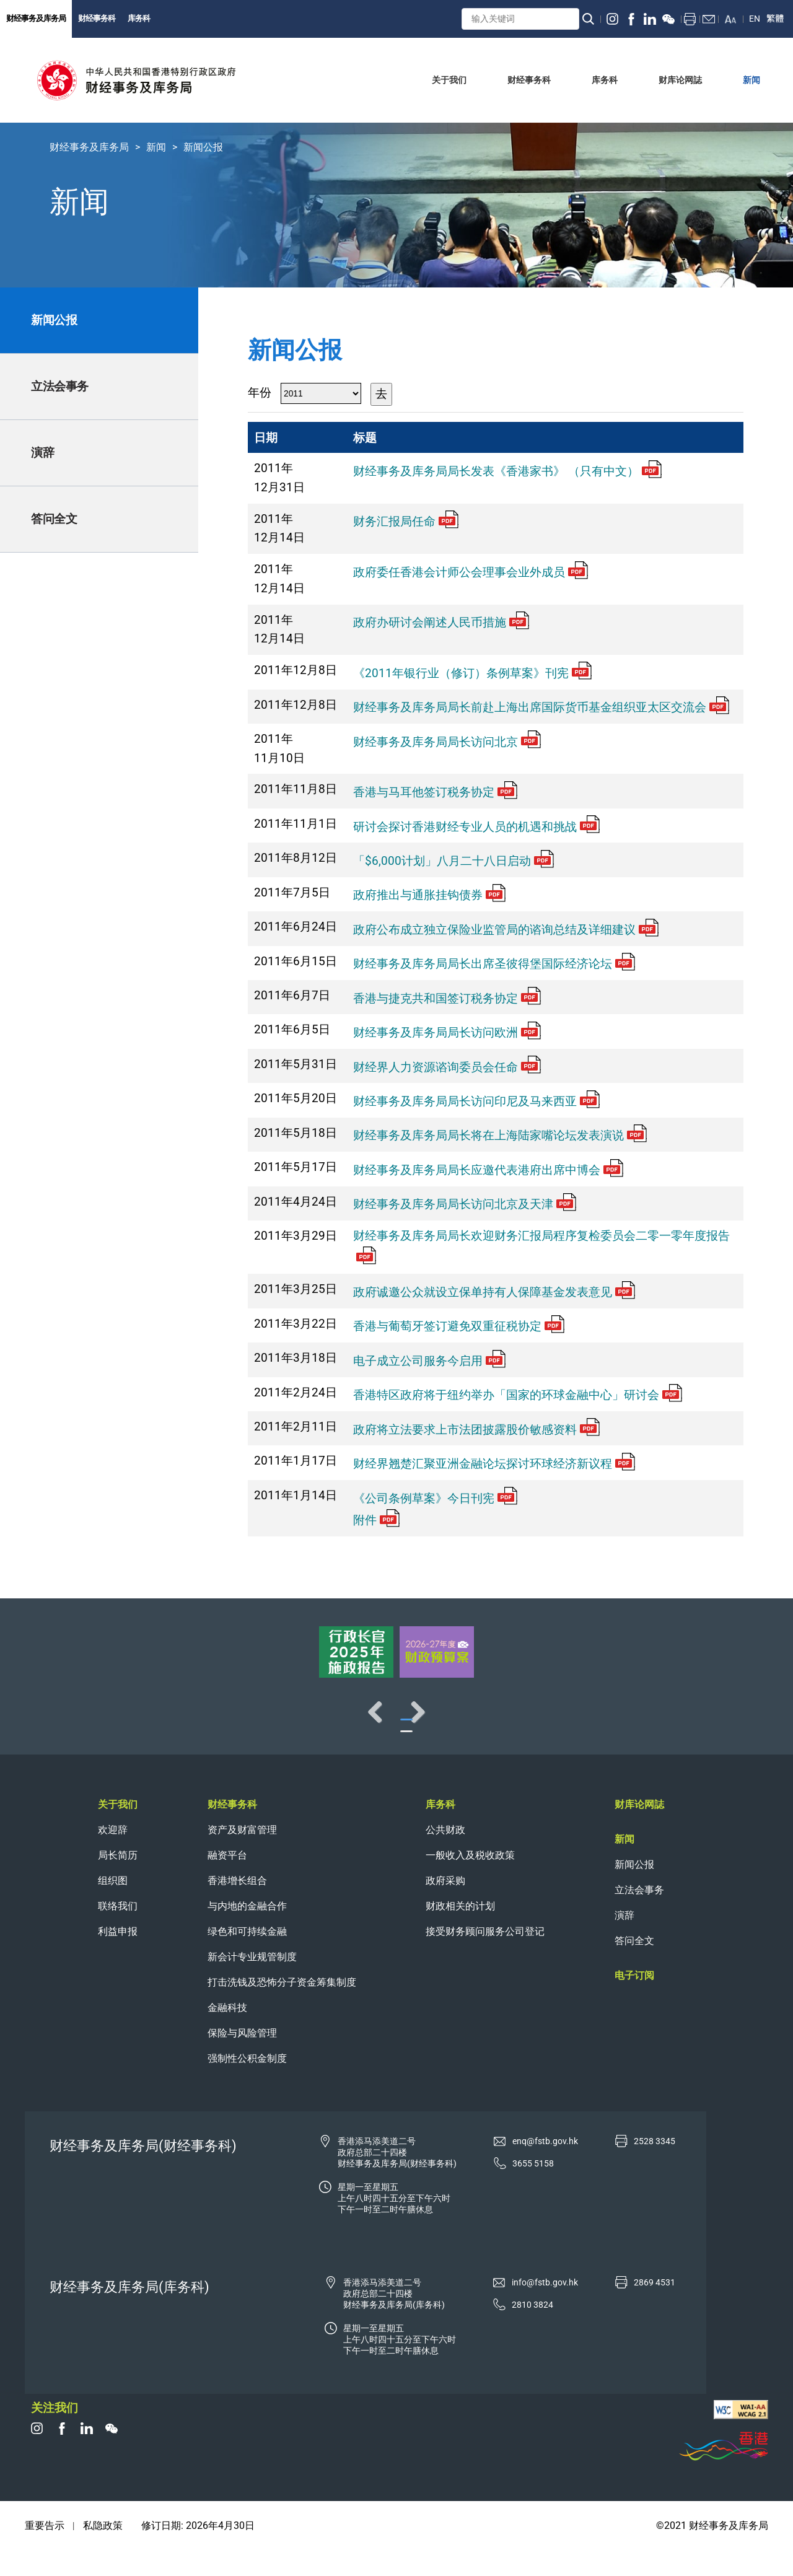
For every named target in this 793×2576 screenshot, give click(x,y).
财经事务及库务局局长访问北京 (447, 742)
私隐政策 (103, 2550)
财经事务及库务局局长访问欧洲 (447, 1032)
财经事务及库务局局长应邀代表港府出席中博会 (488, 1170)
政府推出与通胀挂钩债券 (429, 895)
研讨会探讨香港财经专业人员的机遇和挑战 (476, 827)
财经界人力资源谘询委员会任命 (447, 1067)
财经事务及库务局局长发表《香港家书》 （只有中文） (507, 471)
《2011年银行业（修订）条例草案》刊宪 (472, 673)
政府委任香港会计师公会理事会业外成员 (470, 572)
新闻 (156, 147)
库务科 (139, 18)
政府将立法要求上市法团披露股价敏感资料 (476, 1429)
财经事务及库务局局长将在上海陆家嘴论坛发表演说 (500, 1135)
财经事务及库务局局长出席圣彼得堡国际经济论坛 (494, 964)
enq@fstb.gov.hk (545, 2166)
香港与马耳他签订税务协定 (435, 792)
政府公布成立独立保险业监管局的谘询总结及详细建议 (506, 929)
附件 (376, 1520)
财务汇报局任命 (405, 521)
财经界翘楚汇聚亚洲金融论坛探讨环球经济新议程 (494, 1464)
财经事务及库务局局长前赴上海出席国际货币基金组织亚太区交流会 (541, 707)
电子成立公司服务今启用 (429, 1361)
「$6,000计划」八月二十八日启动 (453, 861)
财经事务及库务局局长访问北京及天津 (464, 1204)
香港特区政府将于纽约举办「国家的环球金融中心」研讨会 (517, 1395)
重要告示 (44, 2550)
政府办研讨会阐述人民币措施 (441, 622)
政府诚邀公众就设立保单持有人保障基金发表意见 (494, 1292)
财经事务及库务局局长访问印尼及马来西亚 (476, 1101)
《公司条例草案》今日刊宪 (435, 1498)
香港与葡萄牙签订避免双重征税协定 (458, 1326)
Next (743, 1723)
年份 (259, 392)
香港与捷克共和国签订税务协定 (447, 998)
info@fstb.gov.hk (545, 2307)
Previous (49, 1723)
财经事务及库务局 (36, 18)
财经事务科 (96, 18)
